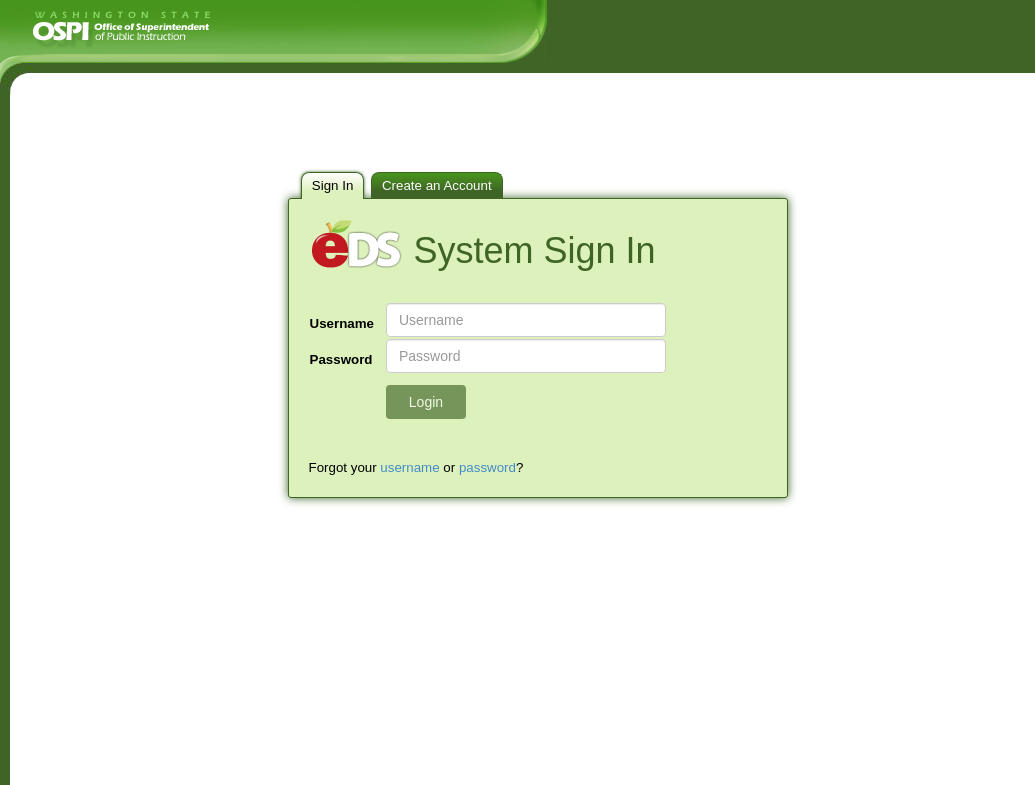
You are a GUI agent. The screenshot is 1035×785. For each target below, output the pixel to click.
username (409, 467)
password (487, 467)
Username (342, 323)
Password (341, 359)
